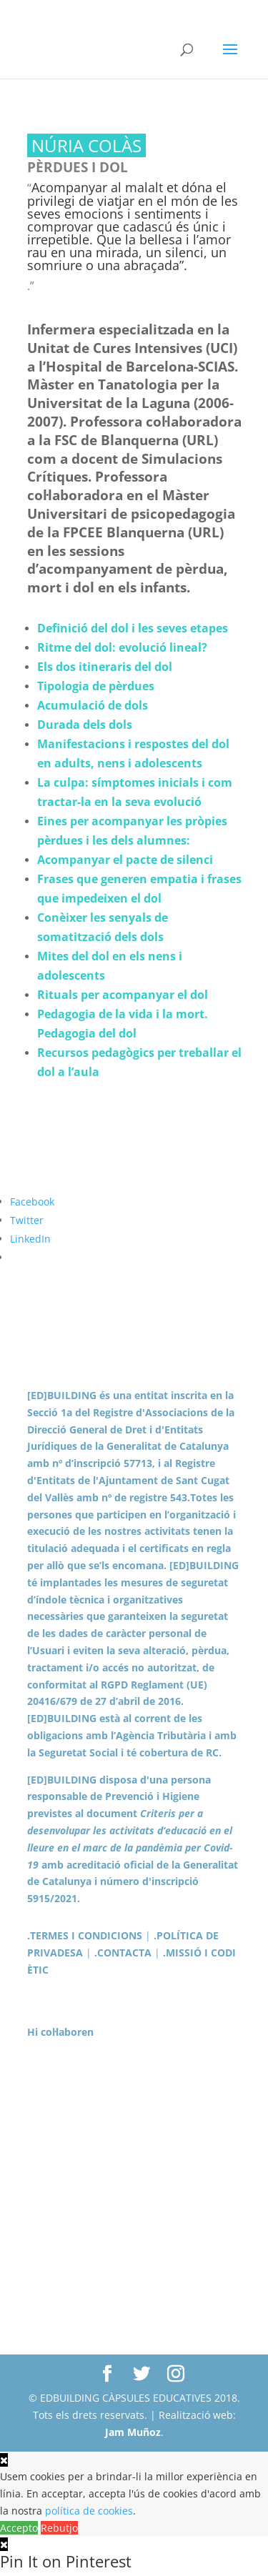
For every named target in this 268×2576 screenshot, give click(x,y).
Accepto (19, 2528)
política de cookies (89, 2510)
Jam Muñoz (133, 2432)
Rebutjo (59, 2528)
